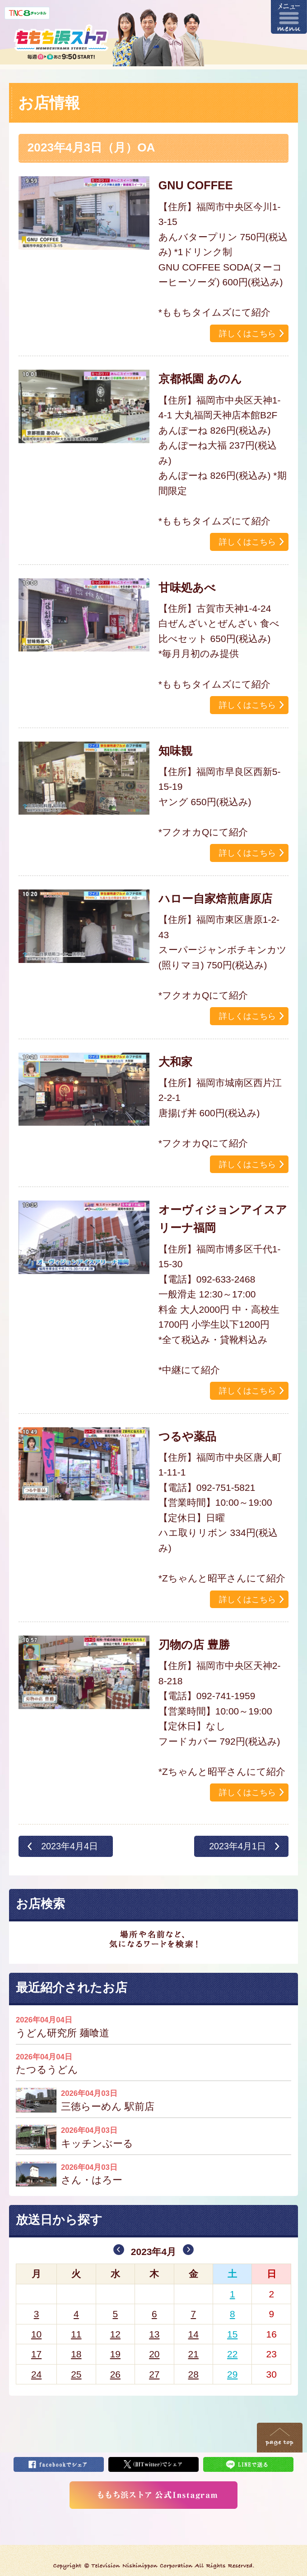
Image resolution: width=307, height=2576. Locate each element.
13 (154, 2334)
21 (193, 2354)
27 (154, 2374)
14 (193, 2334)
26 (115, 2374)
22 (232, 2354)
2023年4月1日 (237, 1846)
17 (36, 2354)
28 (193, 2374)
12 (115, 2334)
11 (76, 2334)
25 (76, 2374)
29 (232, 2374)
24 (36, 2374)
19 (115, 2354)
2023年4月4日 (69, 1846)
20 (154, 2354)
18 (76, 2354)
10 (36, 2334)
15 (232, 2334)
